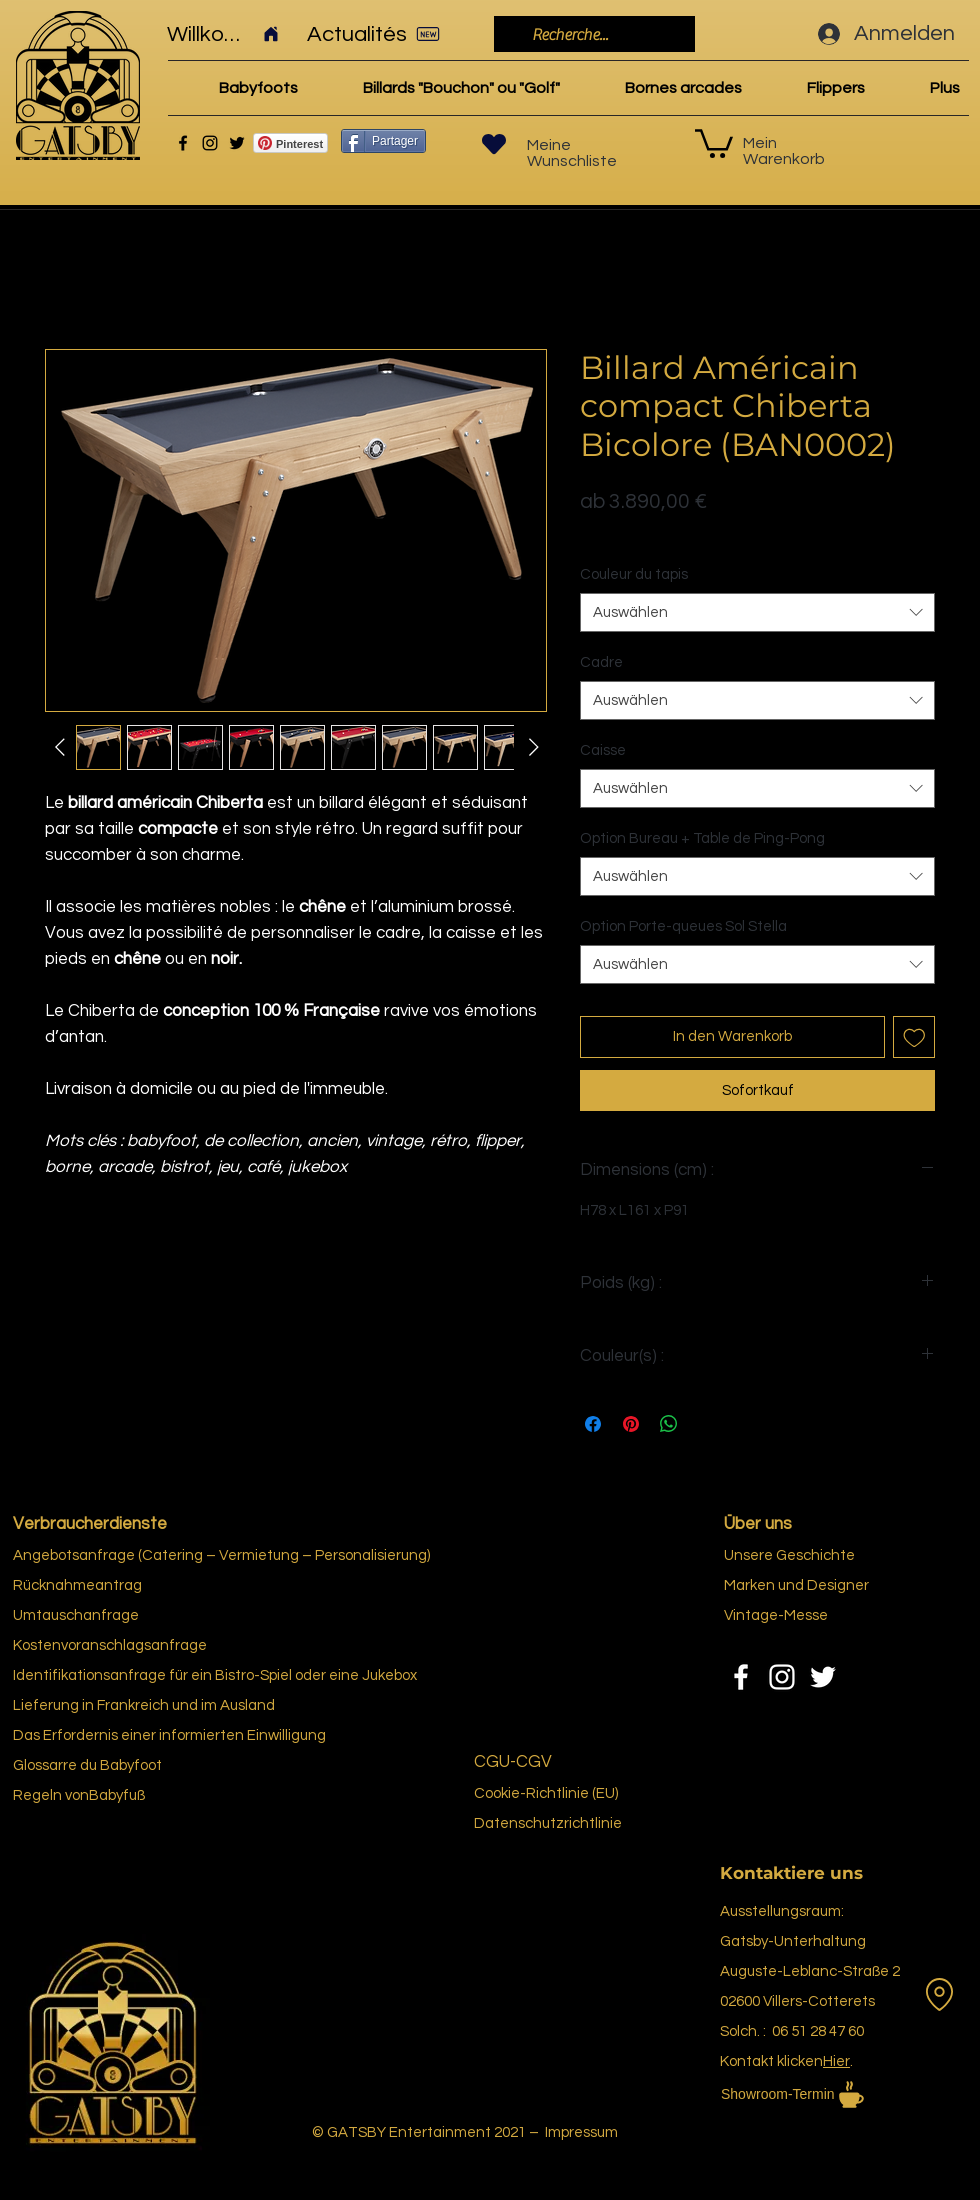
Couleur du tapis (634, 574)
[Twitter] (237, 143)
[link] (714, 142)
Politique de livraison (646, 533)
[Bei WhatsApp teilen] (669, 1424)
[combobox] (757, 612)
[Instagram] (210, 143)
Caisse (603, 750)
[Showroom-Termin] (830, 2094)
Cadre (601, 662)
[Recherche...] (592, 35)
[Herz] (494, 144)
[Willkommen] (223, 34)
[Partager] (383, 141)
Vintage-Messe (776, 1615)
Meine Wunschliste (572, 153)
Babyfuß (117, 1795)
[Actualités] (380, 34)
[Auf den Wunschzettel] (914, 1037)
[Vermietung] (939, 1994)
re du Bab (95, 1765)
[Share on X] (707, 1424)
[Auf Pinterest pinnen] (631, 1424)
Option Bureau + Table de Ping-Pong (702, 838)
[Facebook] (183, 143)
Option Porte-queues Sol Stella (683, 926)
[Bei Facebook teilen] (593, 1424)
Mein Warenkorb (784, 151)
